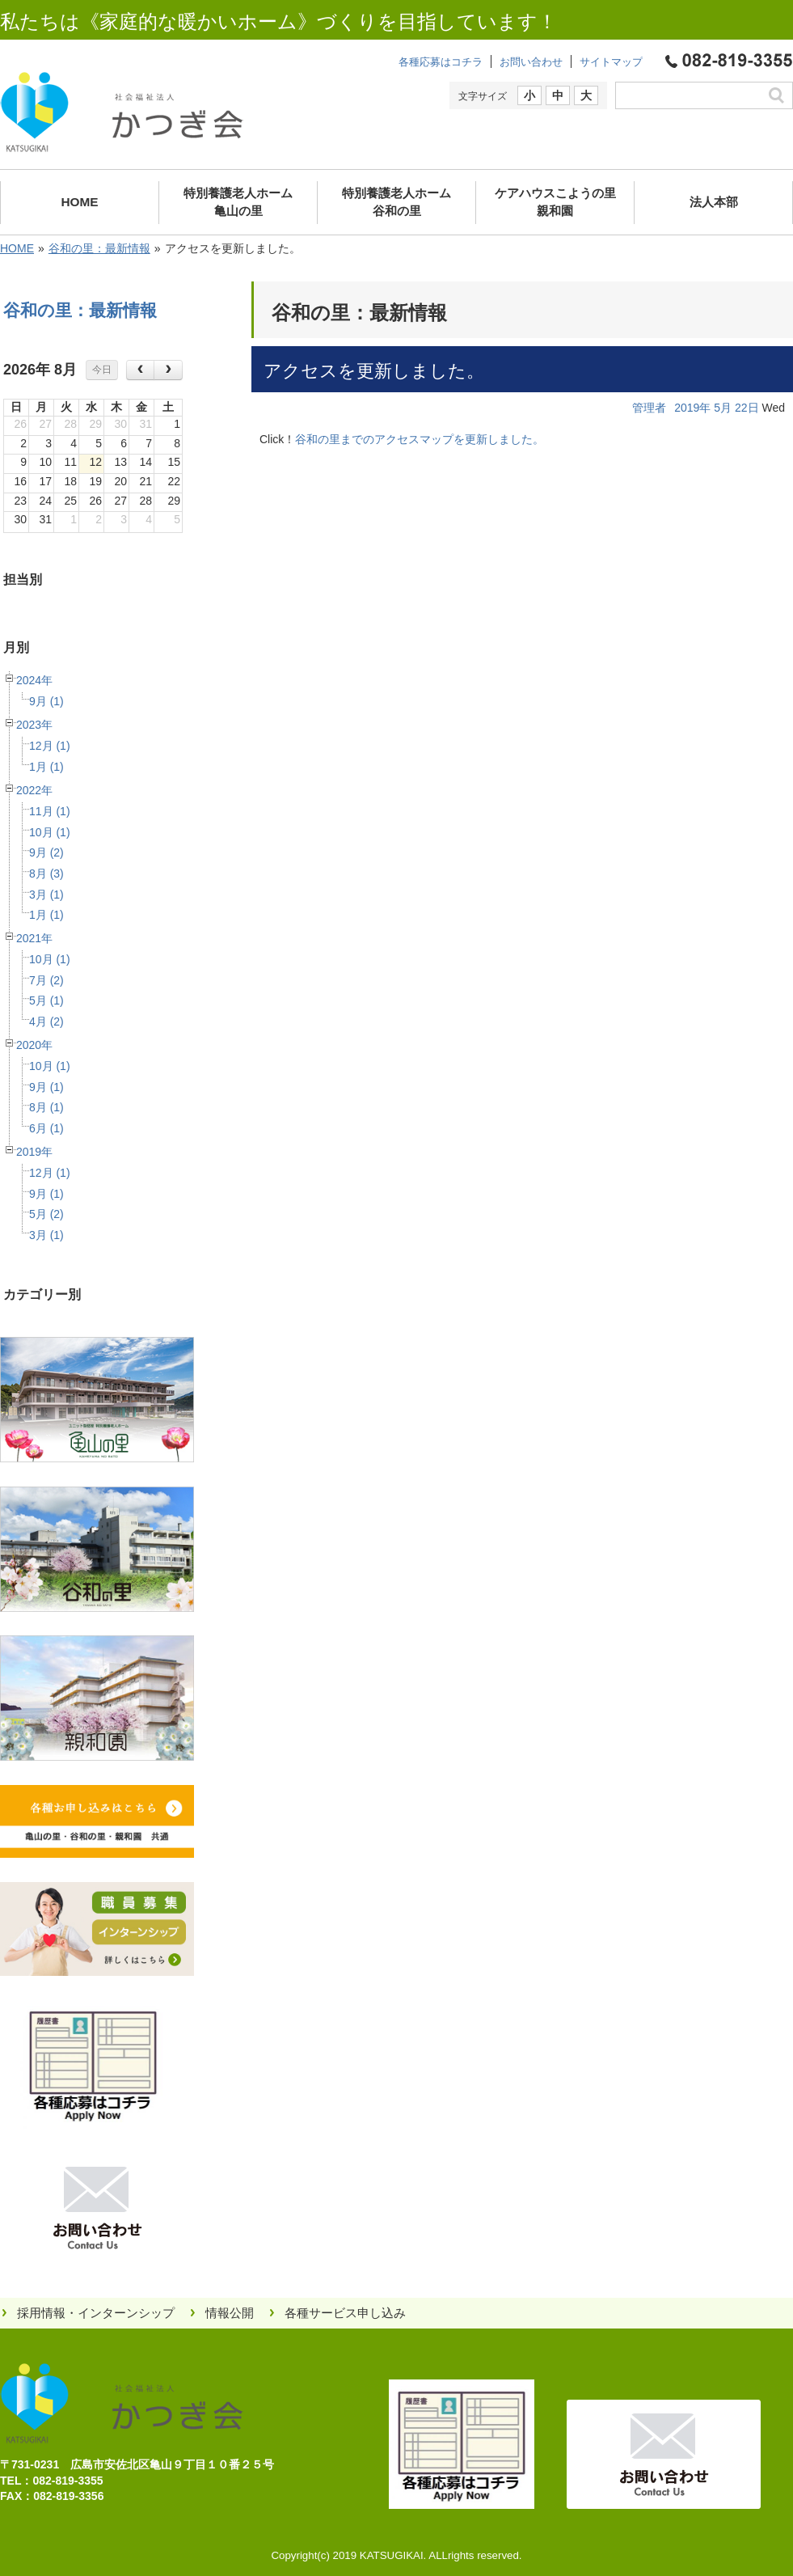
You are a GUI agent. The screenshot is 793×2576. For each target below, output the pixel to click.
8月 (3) (46, 873)
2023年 (34, 724)
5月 (723, 407)
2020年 (34, 1044)
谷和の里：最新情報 (99, 248)
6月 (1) (46, 1128)
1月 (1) (46, 766)
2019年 (34, 1151)
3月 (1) (46, 894)
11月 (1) (49, 811)
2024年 (34, 680)
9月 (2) (46, 852)
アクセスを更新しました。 (374, 371)
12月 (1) (49, 745)
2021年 (34, 938)
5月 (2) (46, 1214)
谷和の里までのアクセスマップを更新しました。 (419, 439)
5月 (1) (46, 1000)
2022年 (34, 790)
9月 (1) (46, 701)
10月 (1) (49, 832)
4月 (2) (46, 1021)
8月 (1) (46, 1107)
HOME (17, 248)
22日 (747, 407)
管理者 (649, 407)
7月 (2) (46, 980)
